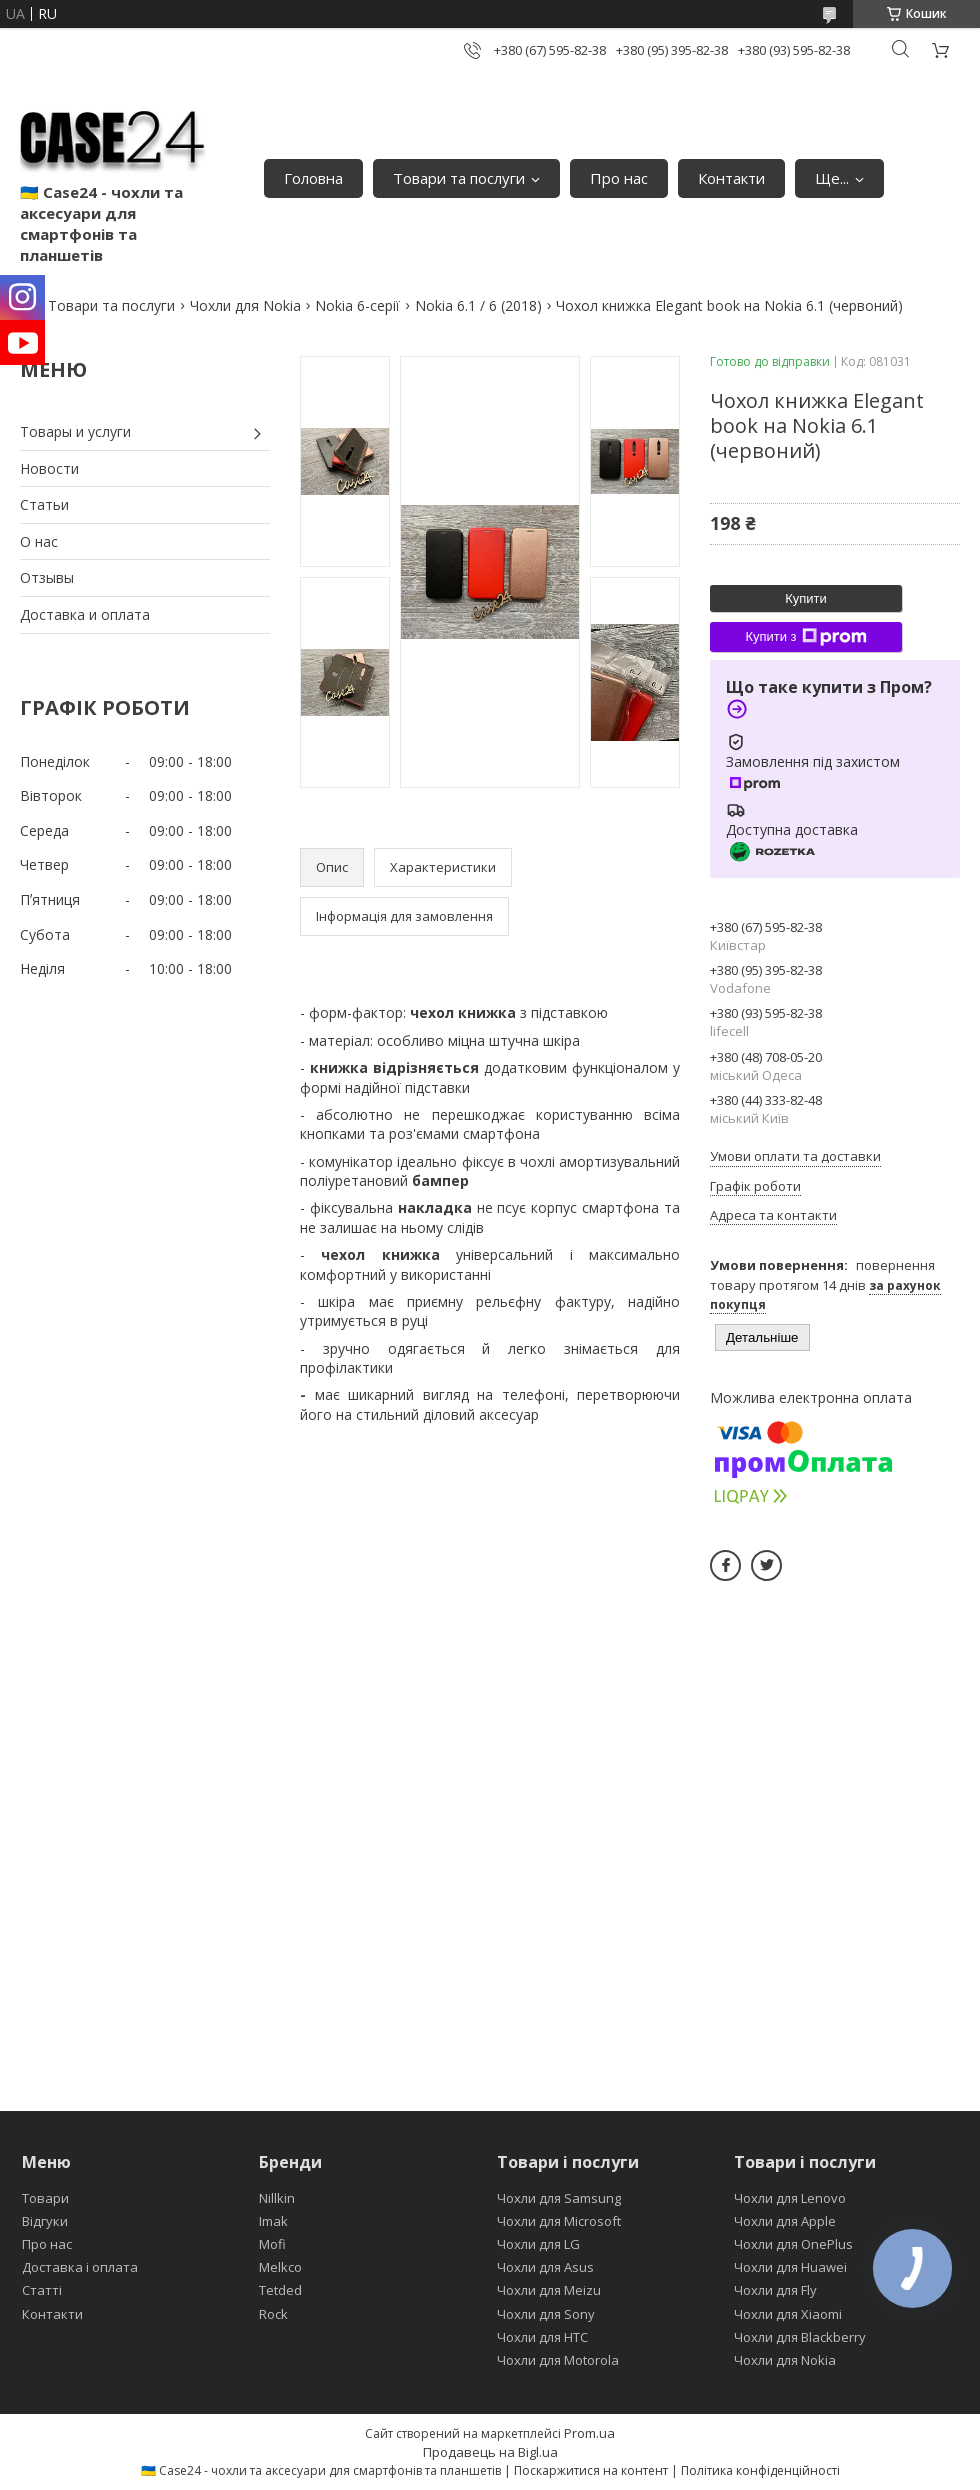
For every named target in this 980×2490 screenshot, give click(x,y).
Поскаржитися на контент (591, 2470)
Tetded (280, 2290)
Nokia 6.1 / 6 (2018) (478, 305)
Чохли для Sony (546, 2314)
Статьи (44, 504)
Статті (42, 2290)
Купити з (805, 637)
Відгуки (45, 2221)
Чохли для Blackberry (800, 2337)
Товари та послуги (459, 178)
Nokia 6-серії (357, 305)
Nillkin (277, 2198)
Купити (806, 598)
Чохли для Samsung (559, 2198)
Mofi (272, 2244)
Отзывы (47, 577)
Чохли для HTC (542, 2337)
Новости (49, 468)
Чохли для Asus (545, 2267)
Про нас (619, 178)
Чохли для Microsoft (559, 2221)
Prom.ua (589, 2433)
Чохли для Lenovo (790, 2198)
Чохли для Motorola (558, 2360)
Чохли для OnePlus (793, 2244)
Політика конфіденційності (760, 2470)
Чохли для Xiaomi (788, 2314)
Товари (45, 2198)
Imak (273, 2221)
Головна (313, 178)
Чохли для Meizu (549, 2290)
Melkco (280, 2267)
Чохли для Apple (785, 2221)
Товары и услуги (75, 431)
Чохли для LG (538, 2244)
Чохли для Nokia (245, 305)
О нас (39, 541)
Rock (273, 2314)
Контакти (731, 178)
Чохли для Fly (775, 2290)
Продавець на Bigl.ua (490, 2452)
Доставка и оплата (85, 614)
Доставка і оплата (80, 2267)
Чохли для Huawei (790, 2267)
